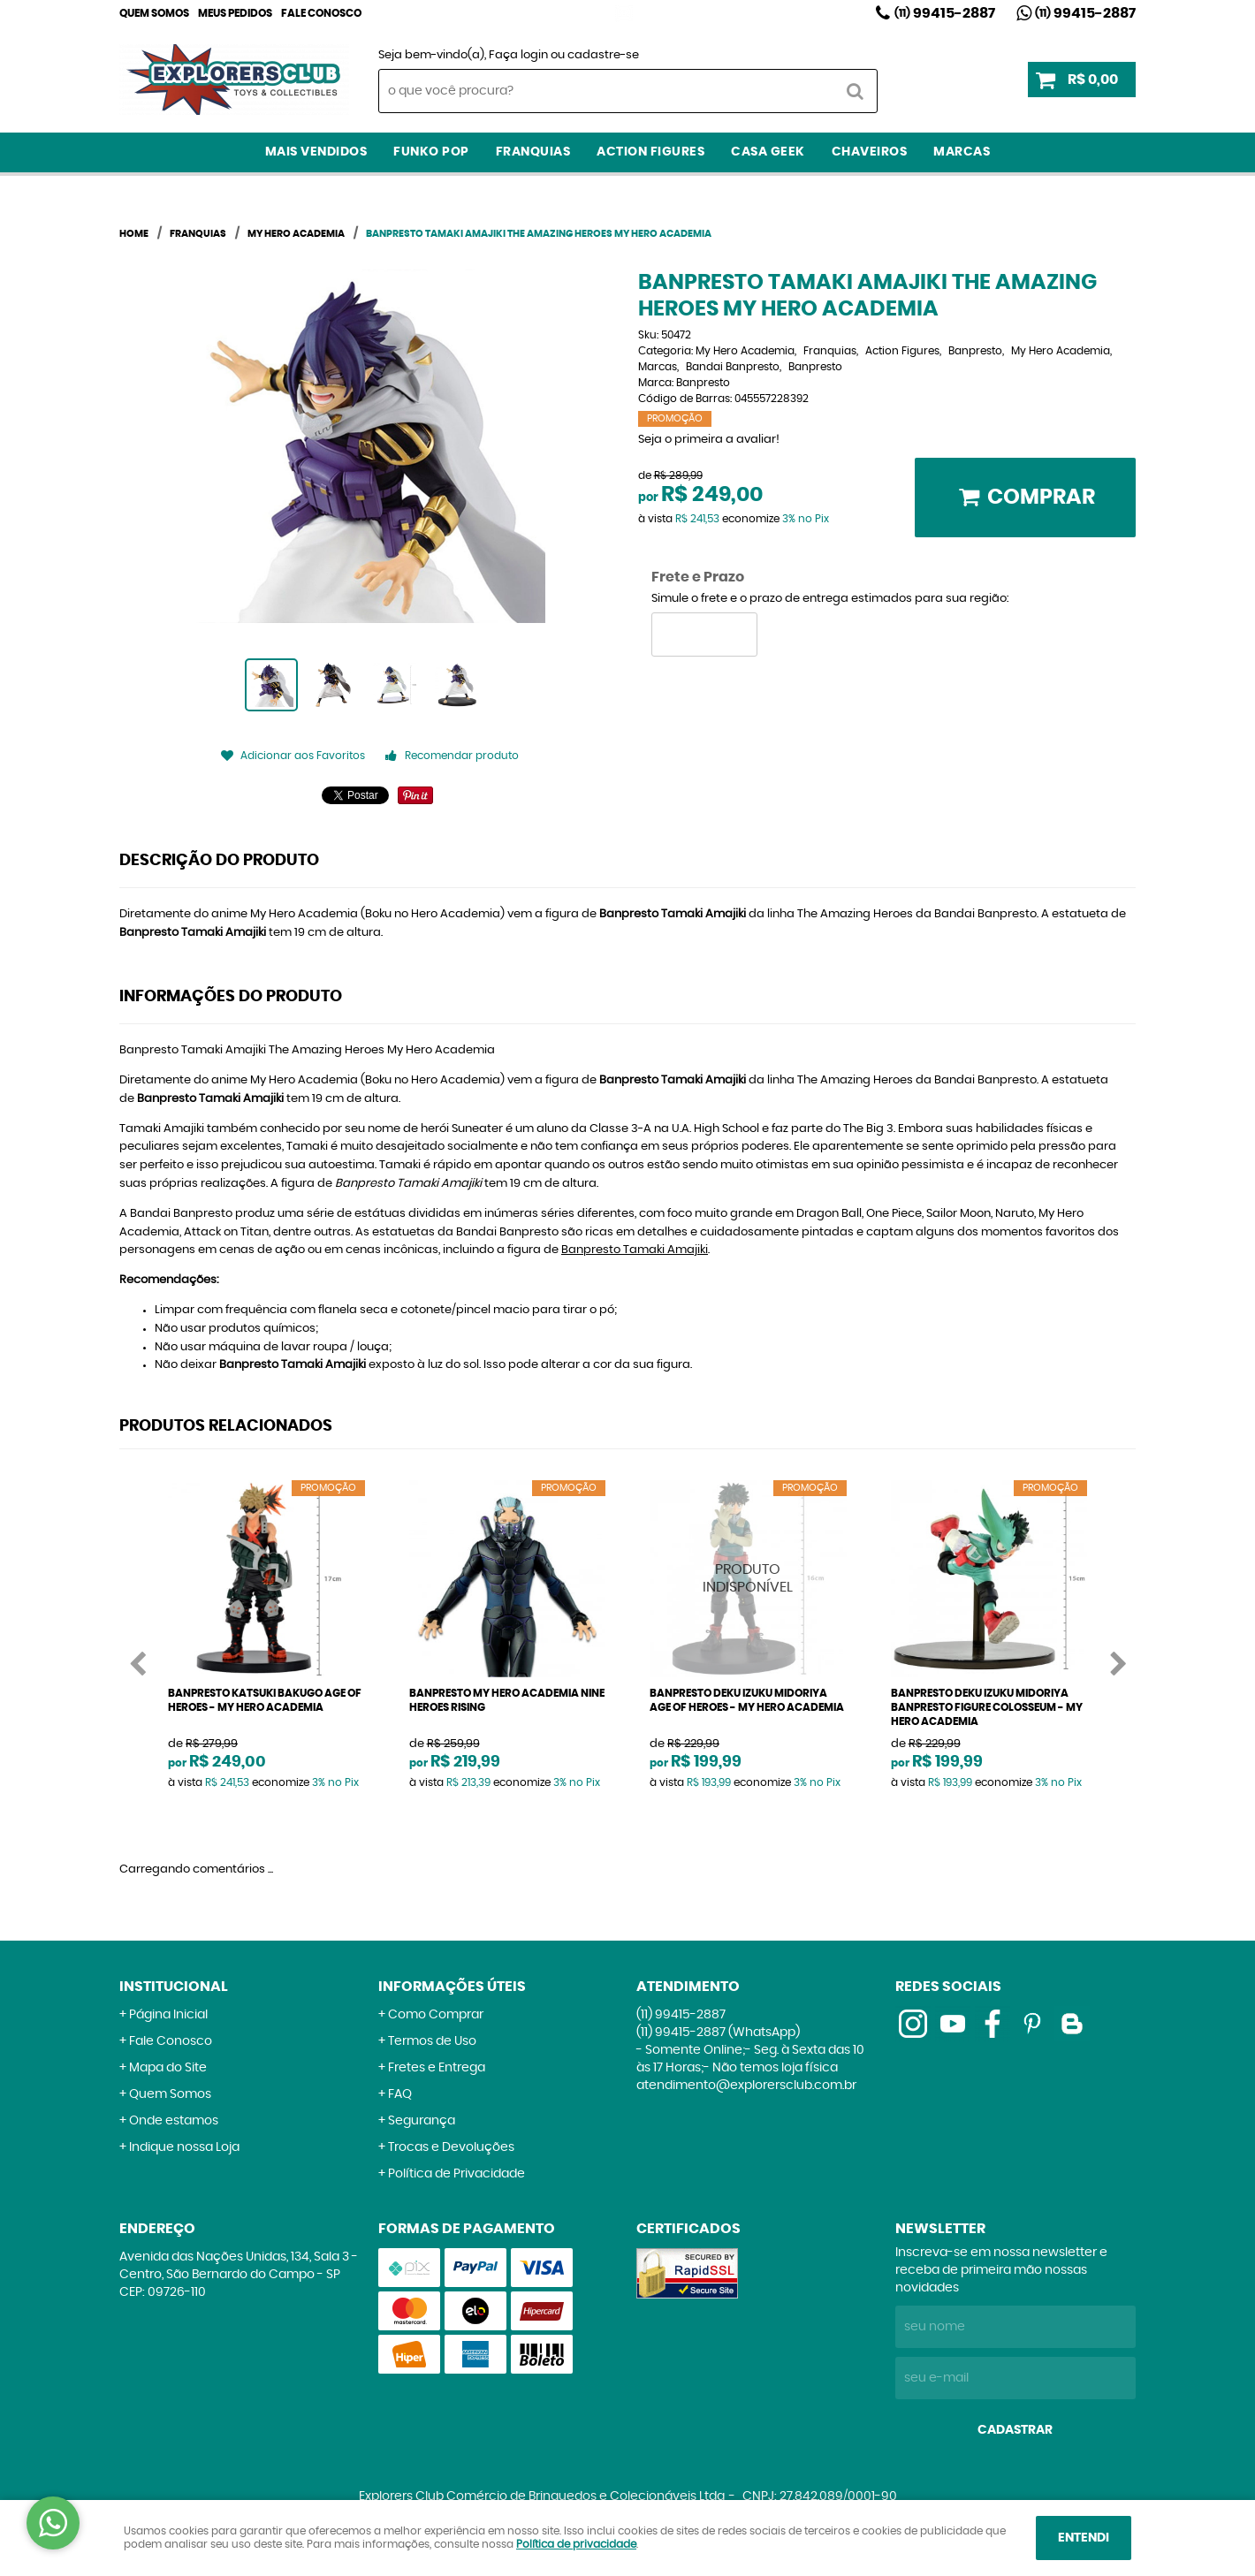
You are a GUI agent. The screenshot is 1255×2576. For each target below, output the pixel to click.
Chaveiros (870, 152)
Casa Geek (768, 152)
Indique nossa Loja (184, 2147)
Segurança (421, 2121)
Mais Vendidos (316, 152)
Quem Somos (154, 13)
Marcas (961, 152)
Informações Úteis (452, 1986)
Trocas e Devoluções (451, 2147)
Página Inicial (168, 2015)
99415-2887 (944, 13)
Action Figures (650, 152)
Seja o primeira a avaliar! (709, 439)
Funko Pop (431, 152)
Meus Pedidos (235, 13)
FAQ (400, 2094)
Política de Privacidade (456, 2174)
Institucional (173, 1986)
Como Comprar (435, 2015)
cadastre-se (603, 55)
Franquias (533, 152)
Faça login (518, 55)
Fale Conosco (321, 13)
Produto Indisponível (748, 1578)
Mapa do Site (168, 2068)
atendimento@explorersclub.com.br (746, 2085)
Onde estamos (173, 2121)
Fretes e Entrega (436, 2068)
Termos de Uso (432, 2041)
